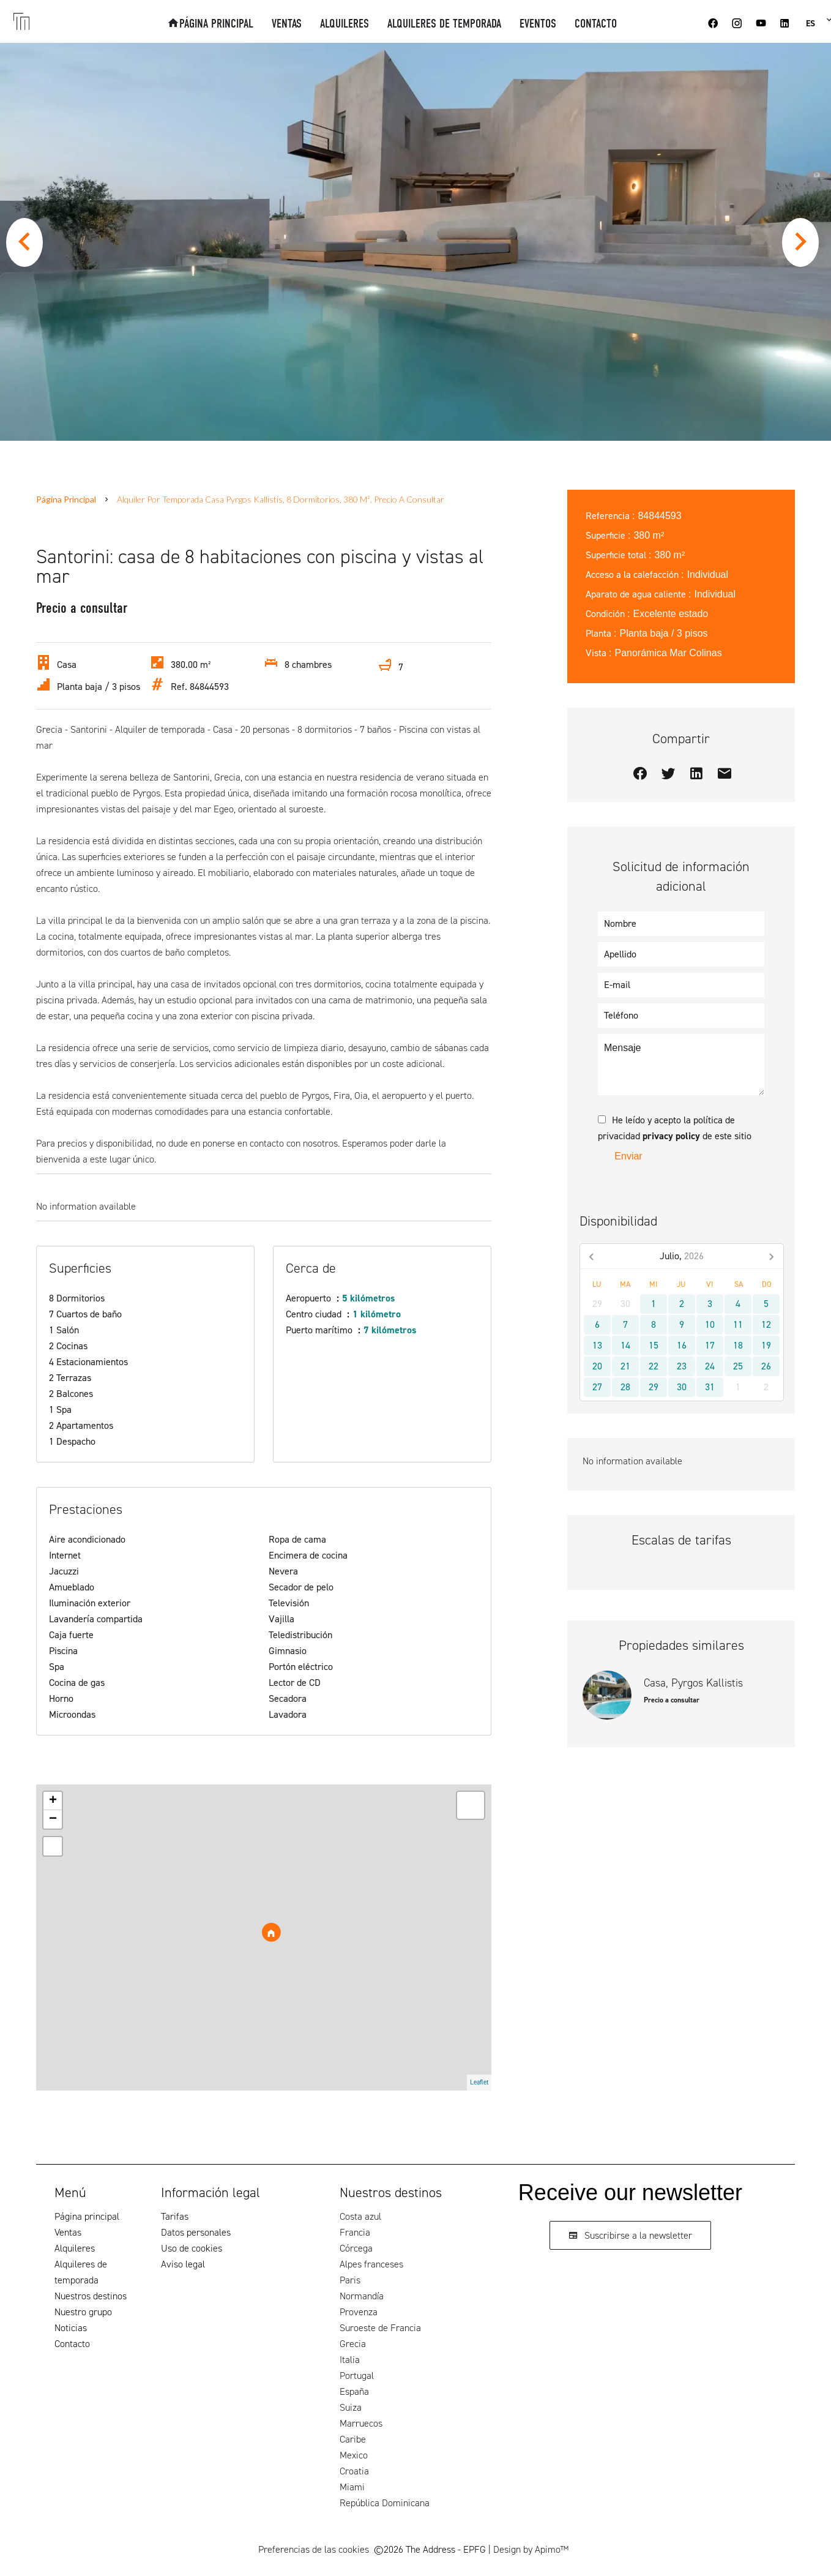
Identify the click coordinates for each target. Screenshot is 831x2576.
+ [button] (53, 1801)
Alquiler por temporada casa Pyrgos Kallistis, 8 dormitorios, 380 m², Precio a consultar (280, 499)
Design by (530, 2549)
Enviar (628, 1156)
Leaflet (479, 2082)
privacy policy (671, 1135)
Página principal (66, 499)
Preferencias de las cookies (313, 2549)
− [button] (53, 1819)
